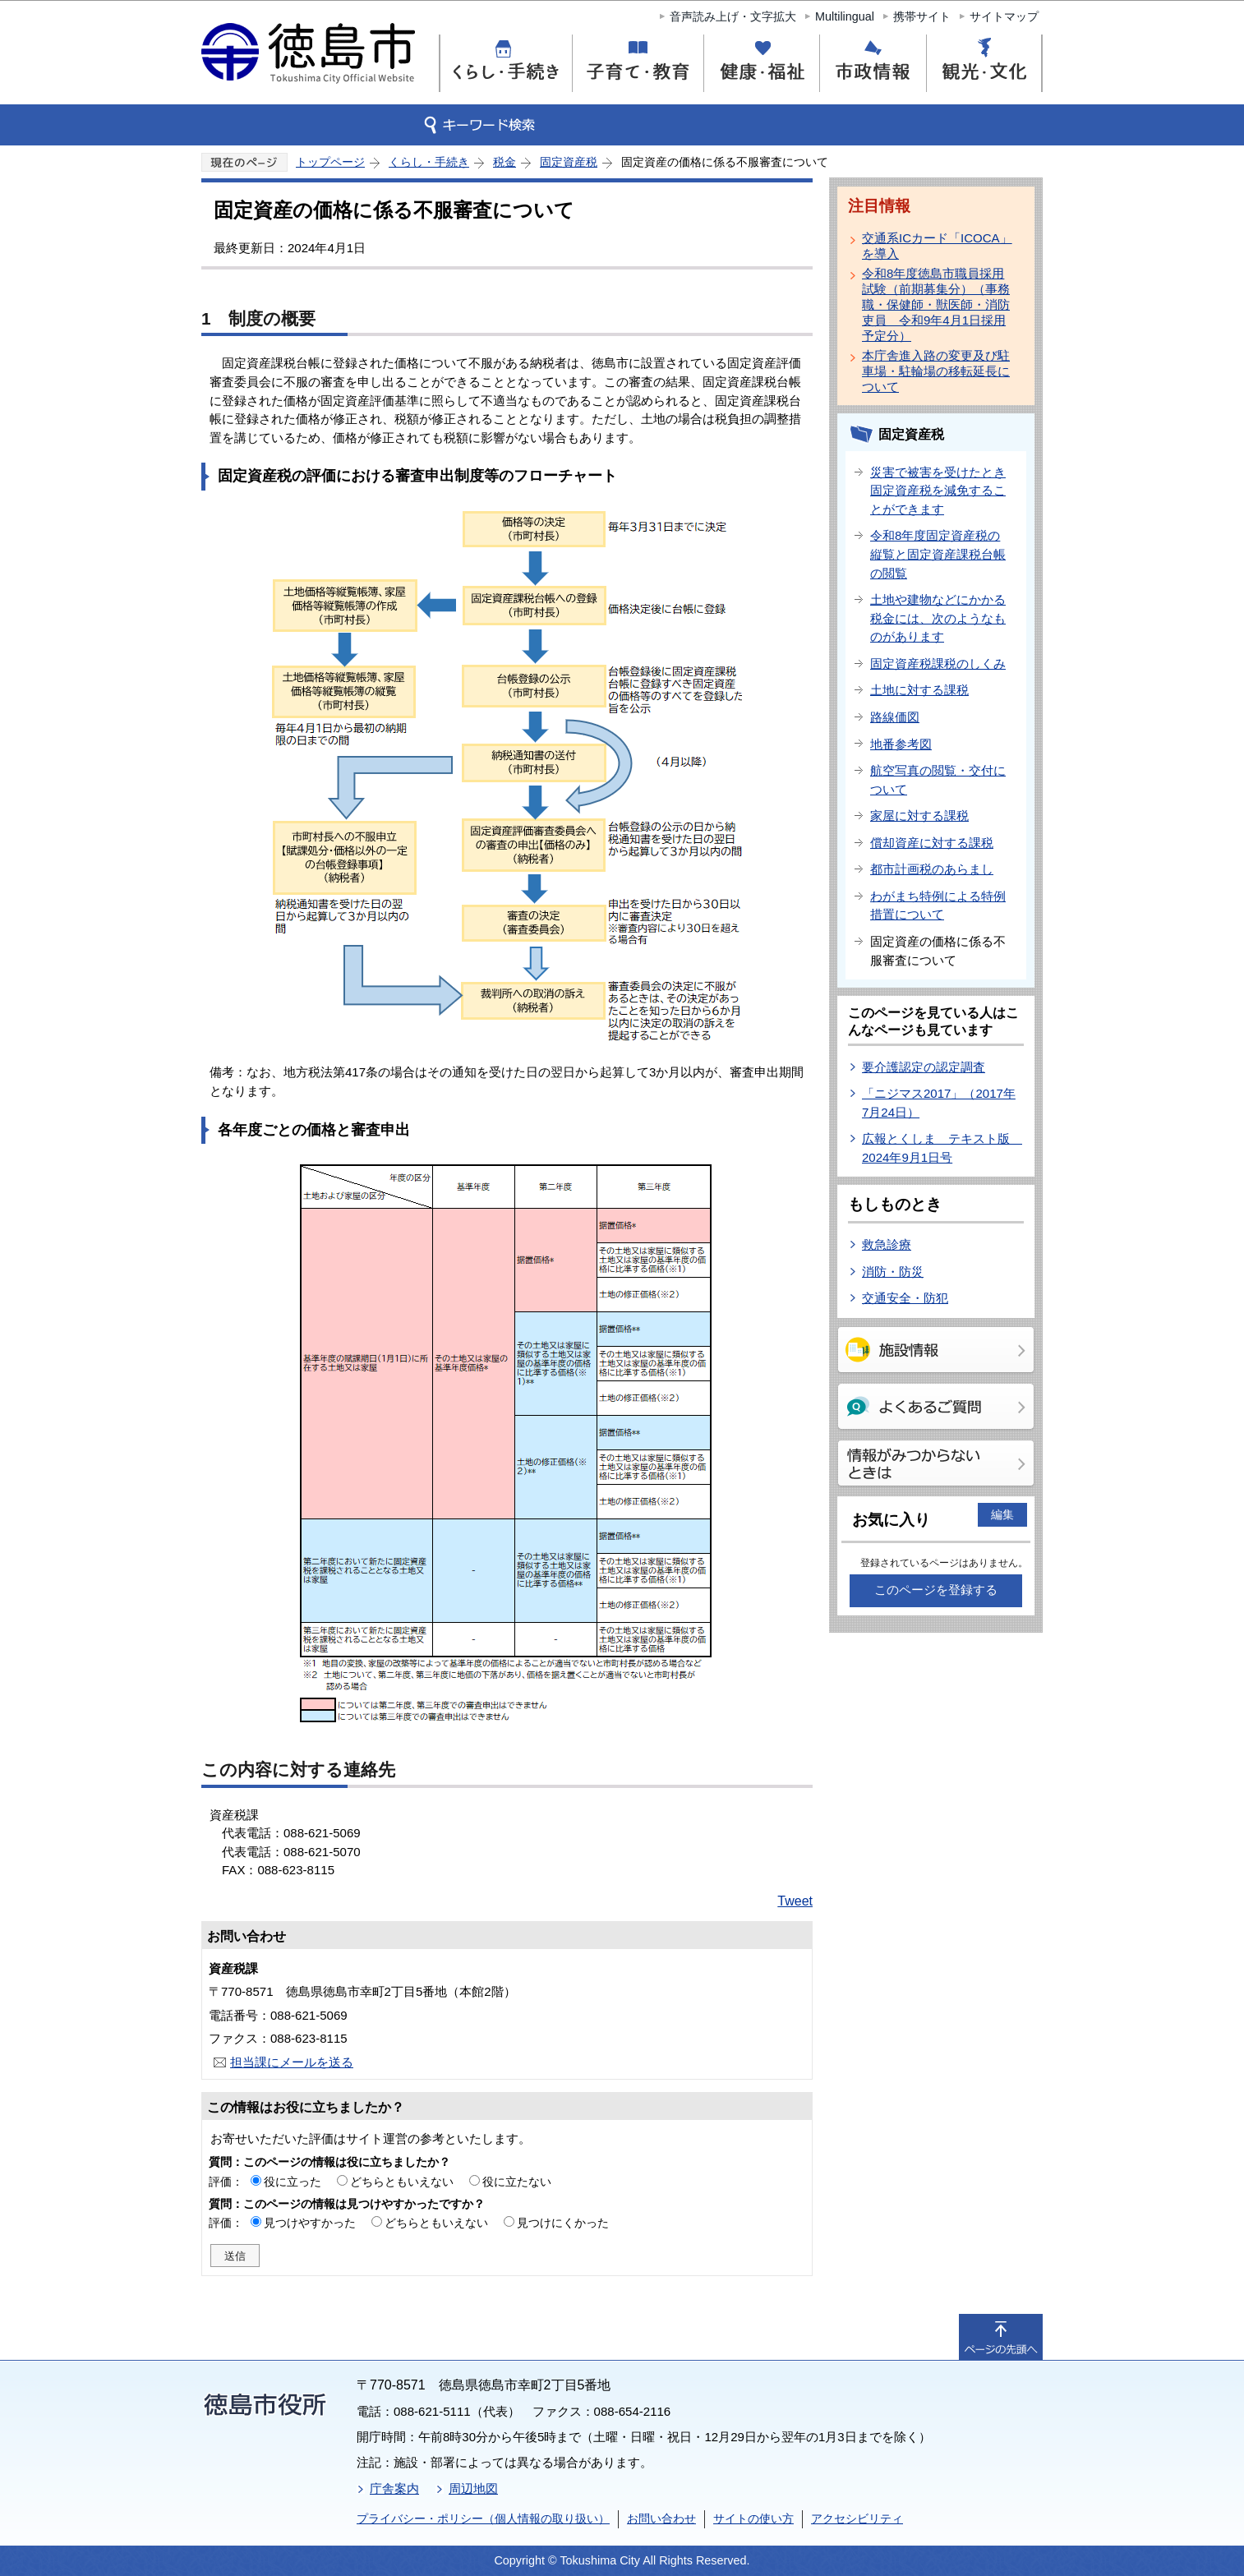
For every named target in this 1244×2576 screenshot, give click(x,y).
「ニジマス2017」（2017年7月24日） (939, 1102)
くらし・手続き (429, 161)
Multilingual (844, 16)
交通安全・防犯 (905, 1298)
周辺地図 (473, 2488)
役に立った (292, 2181)
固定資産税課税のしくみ (938, 663)
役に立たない (516, 2181)
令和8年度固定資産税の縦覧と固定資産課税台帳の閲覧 (938, 553)
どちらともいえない (402, 2181)
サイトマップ (1004, 16)
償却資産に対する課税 (931, 843)
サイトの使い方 (753, 2518)
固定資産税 (568, 161)
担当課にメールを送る (291, 2062)
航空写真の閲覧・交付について (938, 779)
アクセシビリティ (857, 2518)
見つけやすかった (310, 2222)
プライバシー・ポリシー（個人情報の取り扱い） (483, 2518)
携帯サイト (922, 16)
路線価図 (894, 717)
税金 (504, 161)
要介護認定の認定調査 (923, 1067)
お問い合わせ (661, 2518)
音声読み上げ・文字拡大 (733, 16)
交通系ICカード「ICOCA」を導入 (937, 245)
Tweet (795, 1901)
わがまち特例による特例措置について (938, 905)
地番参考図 (901, 744)
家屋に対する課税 (919, 816)
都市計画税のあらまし (931, 869)
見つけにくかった (563, 2222)
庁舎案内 (394, 2488)
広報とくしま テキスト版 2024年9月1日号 (942, 1147)
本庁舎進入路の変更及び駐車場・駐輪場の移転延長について (936, 371)
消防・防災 (893, 1272)
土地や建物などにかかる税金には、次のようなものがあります (938, 617)
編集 (1002, 1514)
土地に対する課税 (919, 690)
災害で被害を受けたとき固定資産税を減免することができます (938, 490)
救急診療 (886, 1244)
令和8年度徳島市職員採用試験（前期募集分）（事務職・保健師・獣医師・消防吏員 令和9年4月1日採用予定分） (936, 304)
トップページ (330, 161)
